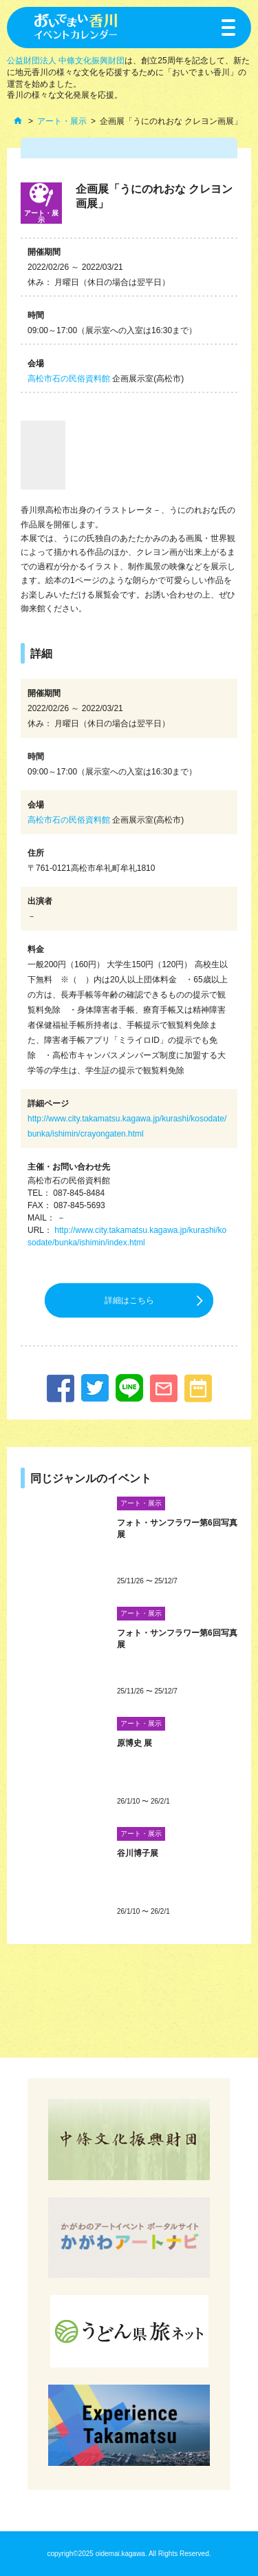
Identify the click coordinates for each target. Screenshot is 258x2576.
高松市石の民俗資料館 (69, 378)
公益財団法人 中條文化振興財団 (66, 60)
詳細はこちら (129, 1300)
